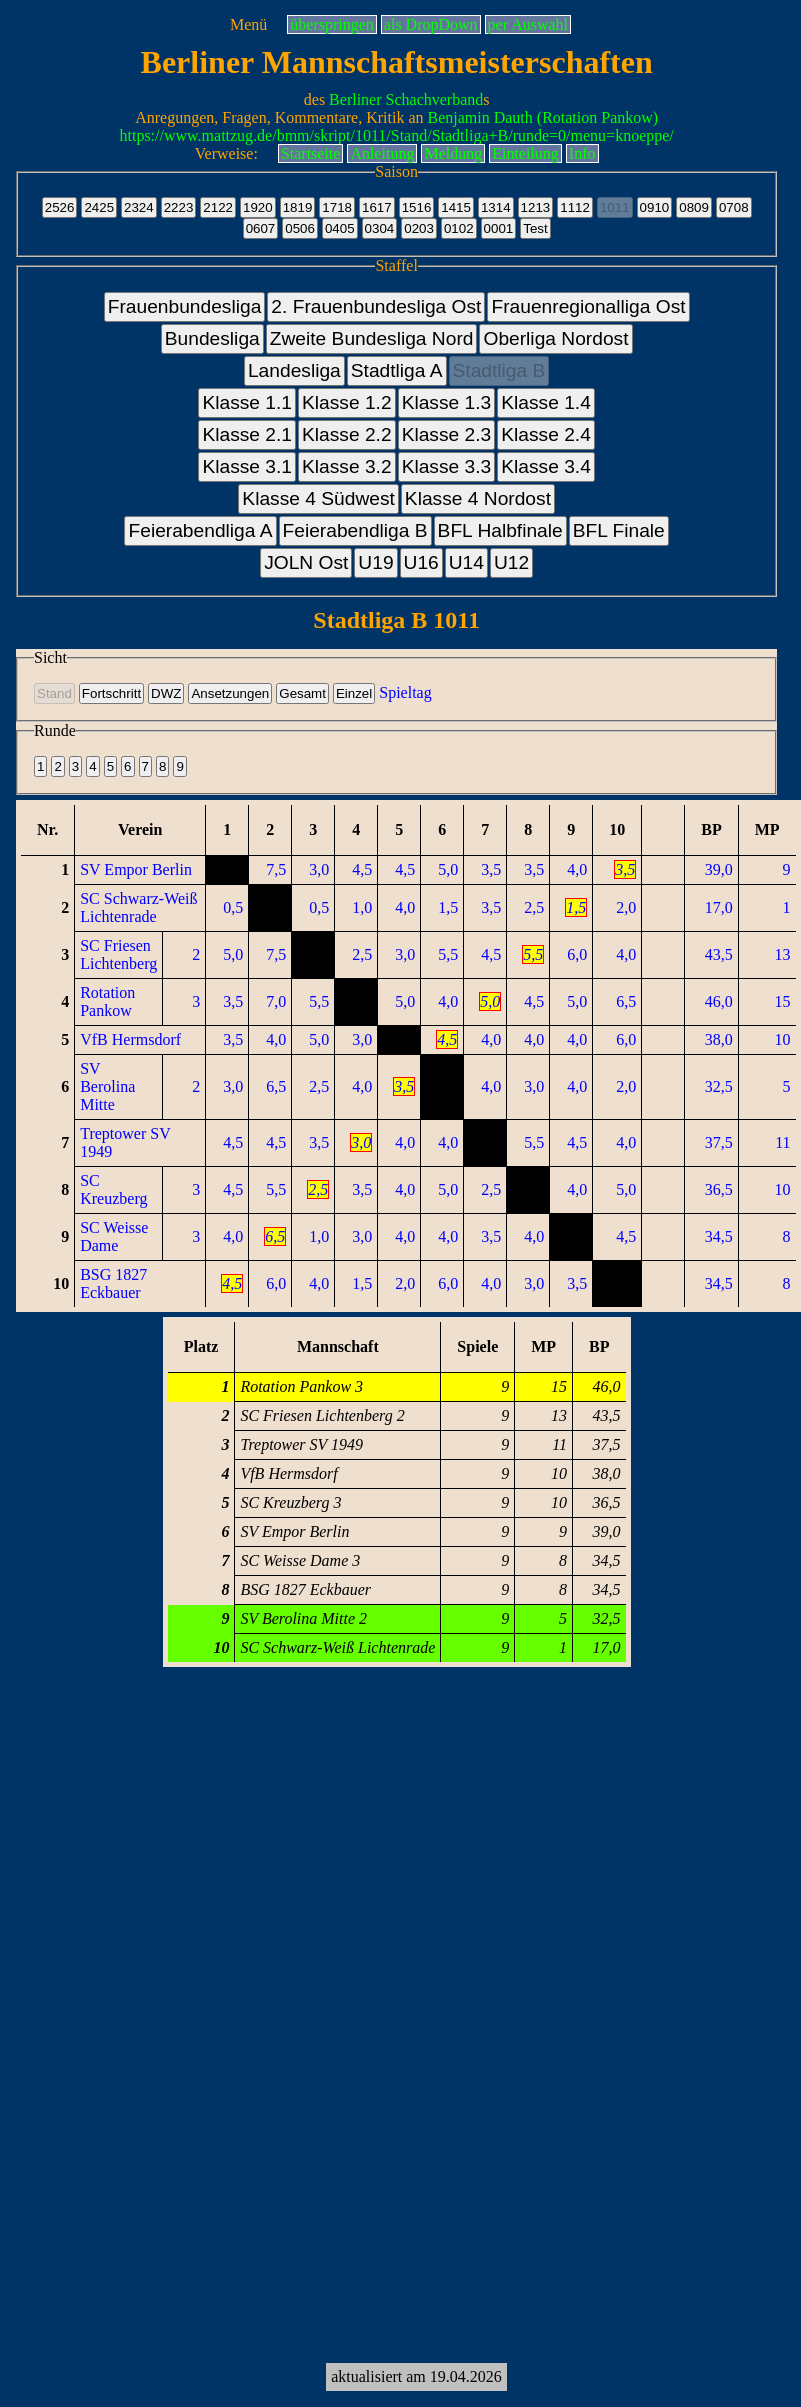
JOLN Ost (306, 562)
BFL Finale (619, 530)
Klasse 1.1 (247, 402)
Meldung (453, 153)
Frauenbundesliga (185, 306)
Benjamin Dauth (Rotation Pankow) (543, 117)
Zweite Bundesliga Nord (372, 338)
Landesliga (294, 370)
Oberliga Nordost (555, 338)
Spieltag (405, 692)
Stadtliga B (499, 370)
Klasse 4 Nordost (478, 498)
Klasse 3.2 (347, 466)
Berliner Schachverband (406, 99)
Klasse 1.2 (347, 402)
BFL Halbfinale (500, 530)
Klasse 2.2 (347, 434)
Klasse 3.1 (247, 466)
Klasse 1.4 (546, 402)
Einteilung (525, 153)
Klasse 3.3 (447, 466)
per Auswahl (528, 24)
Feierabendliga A (200, 530)
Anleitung (382, 153)
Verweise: (226, 153)
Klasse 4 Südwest (318, 498)
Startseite (311, 153)
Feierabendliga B (355, 530)
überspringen (332, 24)
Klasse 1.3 (447, 402)
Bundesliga (212, 338)
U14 (466, 562)
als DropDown (431, 24)
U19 (375, 562)
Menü (248, 24)
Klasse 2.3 (447, 434)
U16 (421, 562)
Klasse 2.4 (546, 434)
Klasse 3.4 (546, 466)
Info (582, 153)
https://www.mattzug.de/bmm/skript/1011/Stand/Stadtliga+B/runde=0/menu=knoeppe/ (397, 135)
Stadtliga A (397, 370)
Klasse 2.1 (247, 434)
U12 (511, 562)
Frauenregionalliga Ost (588, 306)
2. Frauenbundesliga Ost (376, 306)
